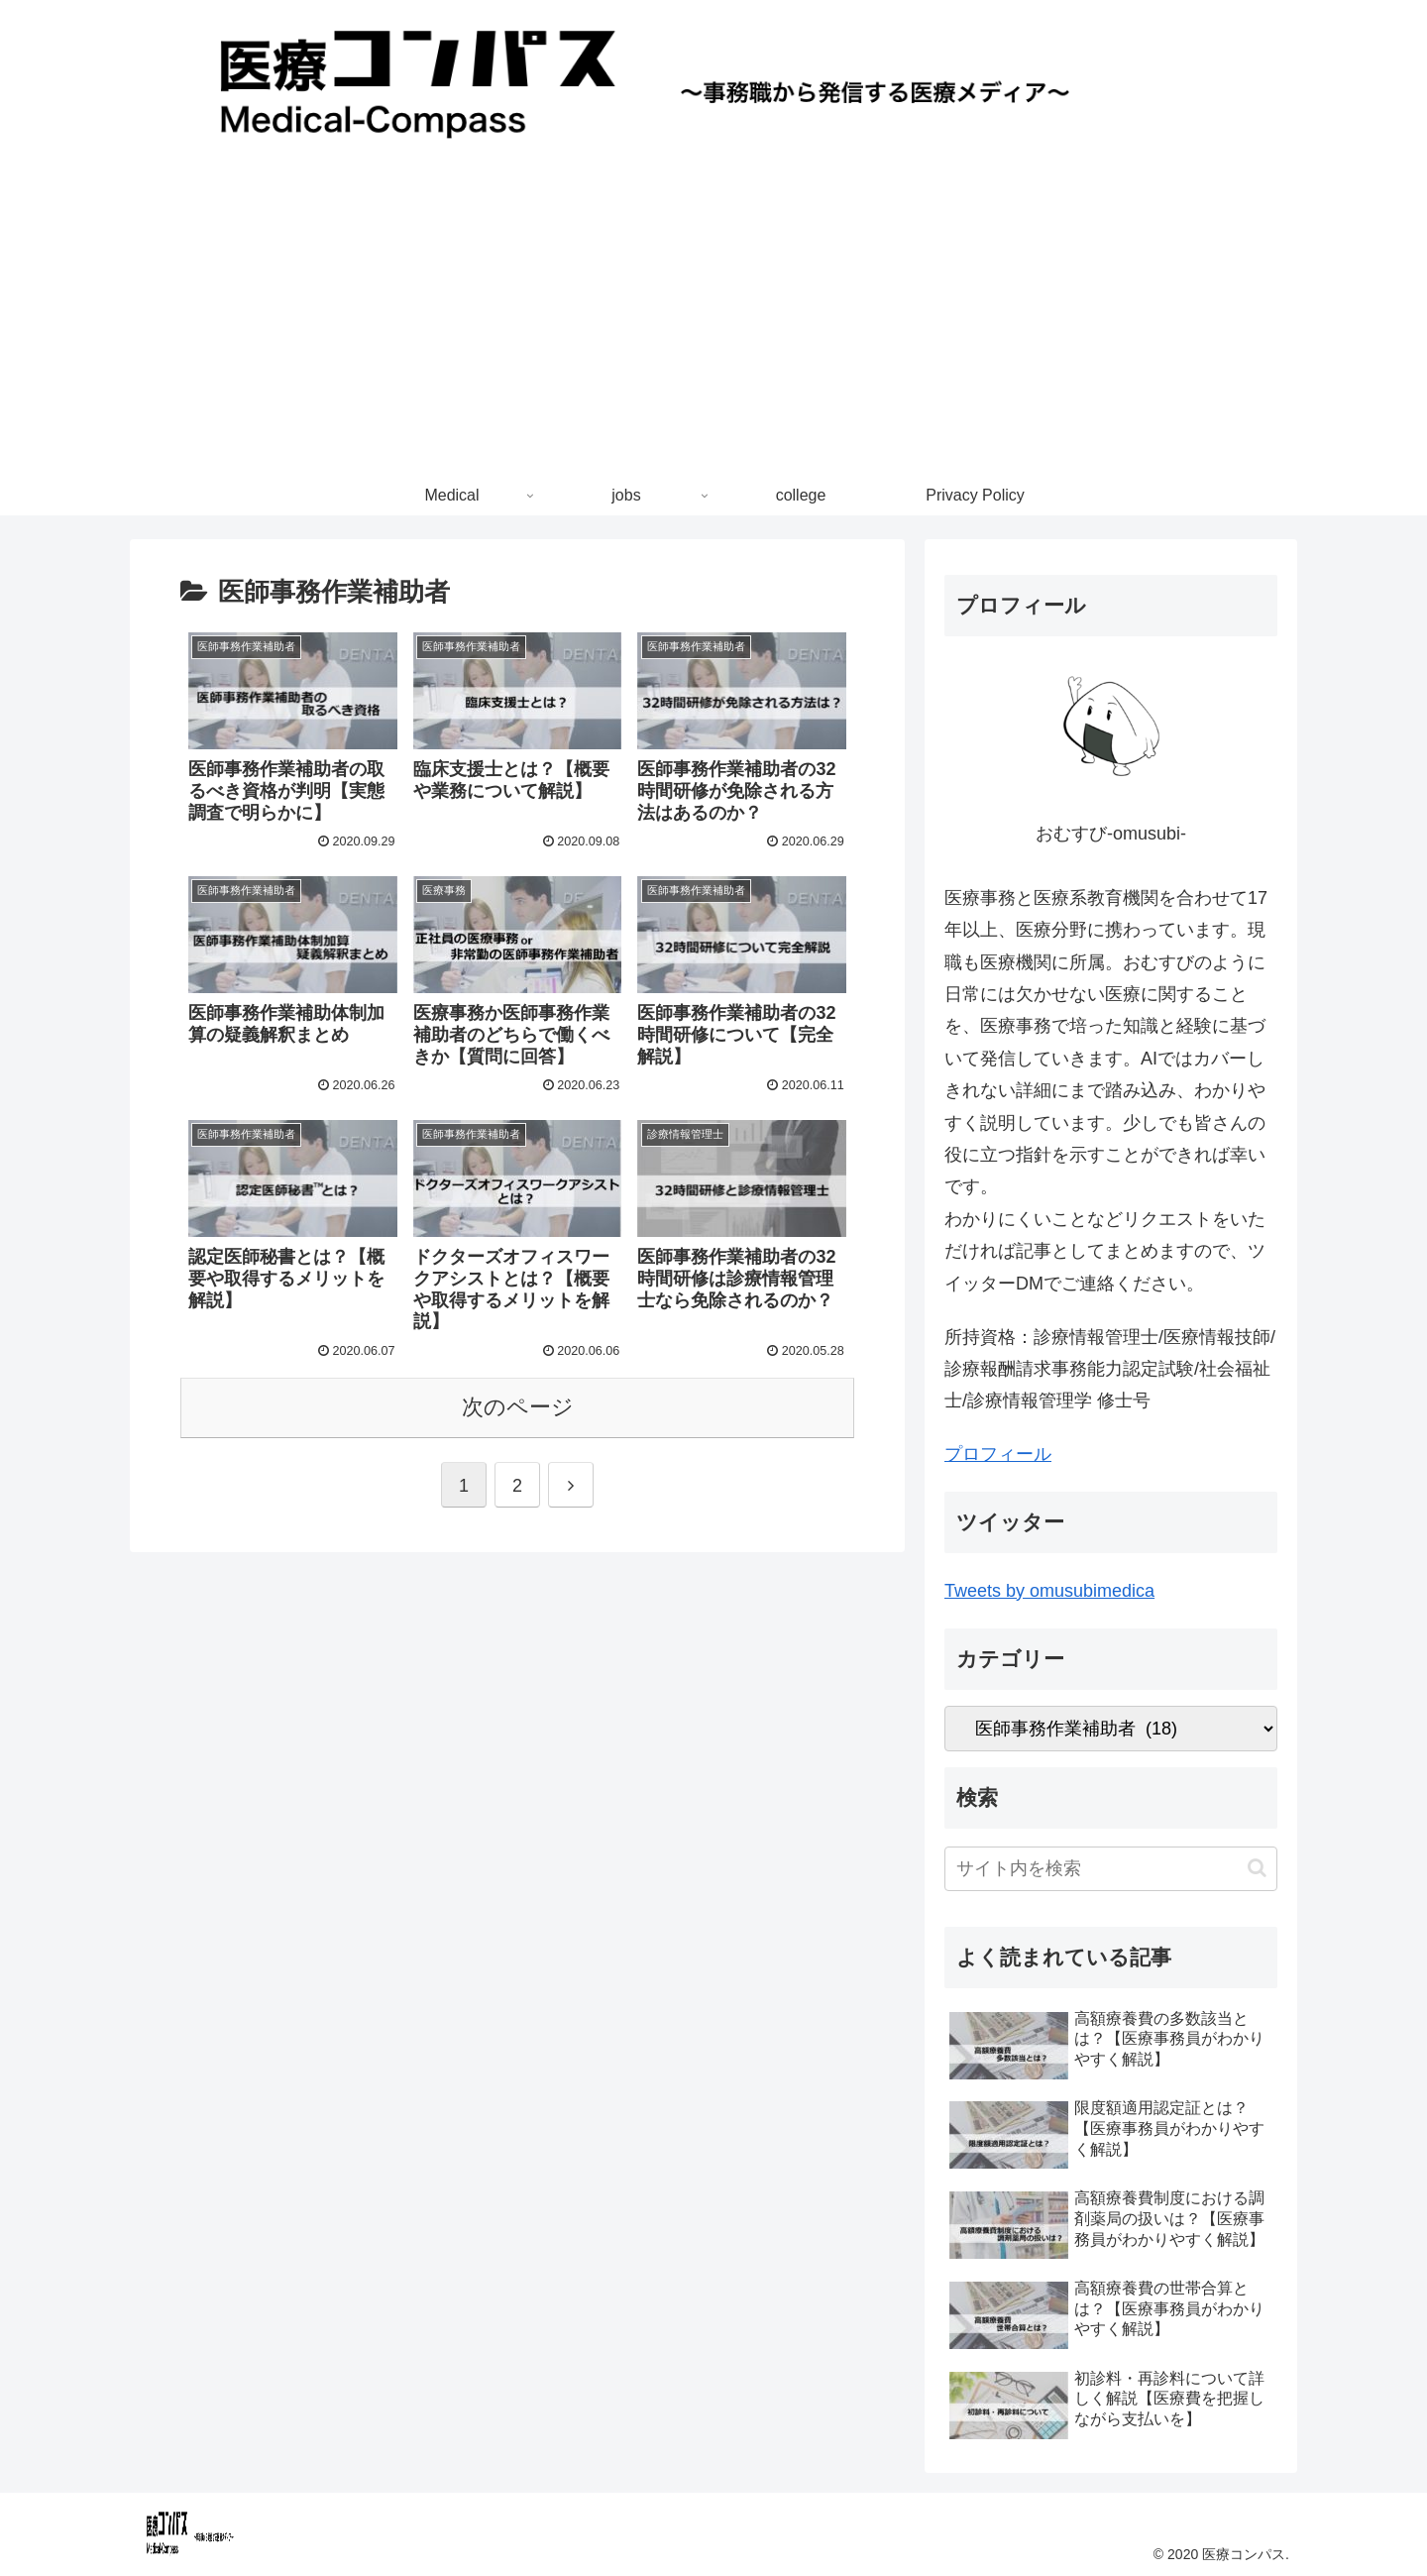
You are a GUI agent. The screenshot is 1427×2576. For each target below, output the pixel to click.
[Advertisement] (713, 327)
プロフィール (997, 1454)
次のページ (518, 1407)
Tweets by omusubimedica (1049, 1591)
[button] (1257, 1867)
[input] (1110, 1869)
